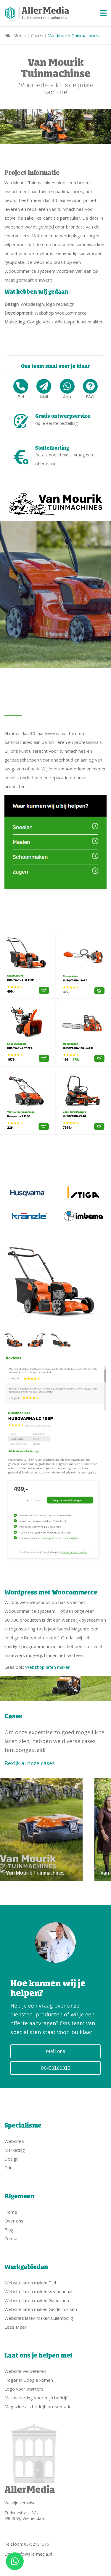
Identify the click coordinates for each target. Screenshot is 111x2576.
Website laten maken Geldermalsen (40, 2309)
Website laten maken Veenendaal (38, 2291)
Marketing (14, 2150)
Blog (9, 2230)
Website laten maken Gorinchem (37, 2300)
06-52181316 (55, 2068)
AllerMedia (15, 35)
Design (11, 2159)
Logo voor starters (24, 2389)
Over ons (13, 2221)
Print (9, 2168)
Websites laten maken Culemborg (38, 2318)
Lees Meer (15, 2327)
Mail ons (55, 2051)
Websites (14, 2141)
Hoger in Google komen (28, 2380)
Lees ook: (37, 1667)
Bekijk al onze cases (29, 1763)
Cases (37, 35)
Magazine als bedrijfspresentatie (38, 2406)
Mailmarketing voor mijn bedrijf (35, 2398)
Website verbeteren (25, 2371)
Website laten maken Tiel (30, 2283)
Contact (12, 2238)
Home (10, 2212)
